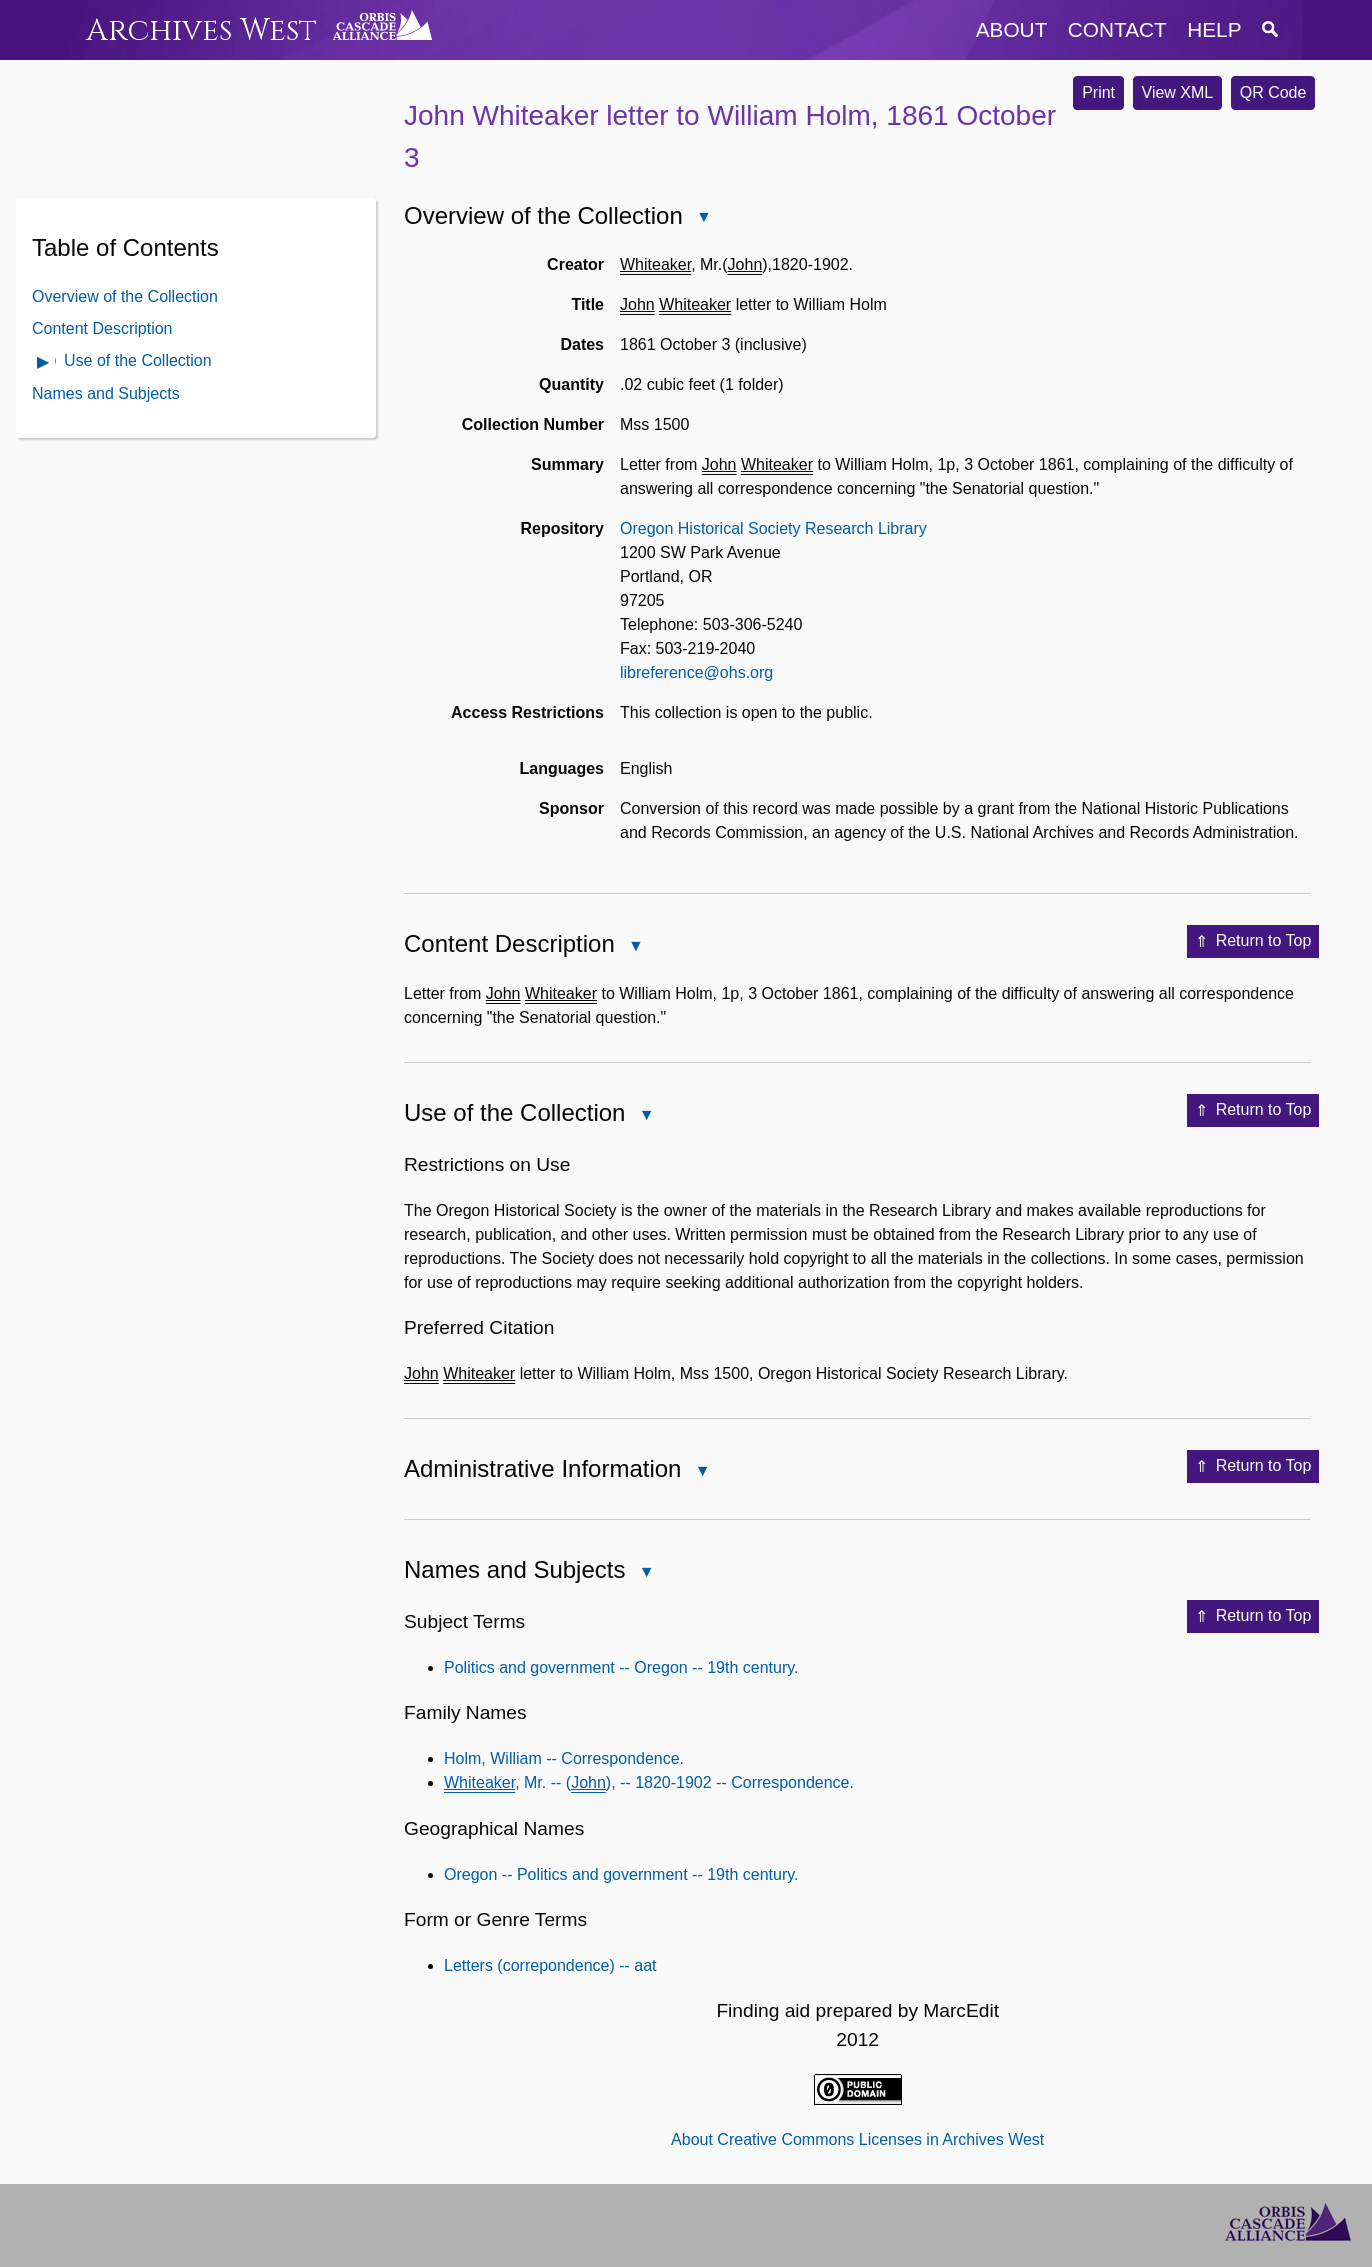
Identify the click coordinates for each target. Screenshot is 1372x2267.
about (1012, 29)
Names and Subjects (106, 393)
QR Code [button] (1273, 92)
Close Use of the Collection (645, 1116)
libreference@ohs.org (696, 672)
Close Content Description (635, 947)
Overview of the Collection (125, 296)
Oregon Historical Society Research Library (773, 528)
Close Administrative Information (701, 1472)
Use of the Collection (138, 360)
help (1214, 29)
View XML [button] (1178, 92)
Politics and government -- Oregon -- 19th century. (621, 1667)
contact (1117, 29)
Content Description (102, 328)
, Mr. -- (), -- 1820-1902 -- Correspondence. (649, 1782)
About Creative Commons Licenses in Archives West (857, 2139)
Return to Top (1253, 942)
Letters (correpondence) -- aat (550, 1965)
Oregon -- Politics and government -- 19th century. (621, 1874)
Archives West (201, 30)
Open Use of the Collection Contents (44, 363)
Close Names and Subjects (645, 1573)
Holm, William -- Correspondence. (564, 1758)
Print (1098, 92)
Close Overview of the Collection (703, 218)
